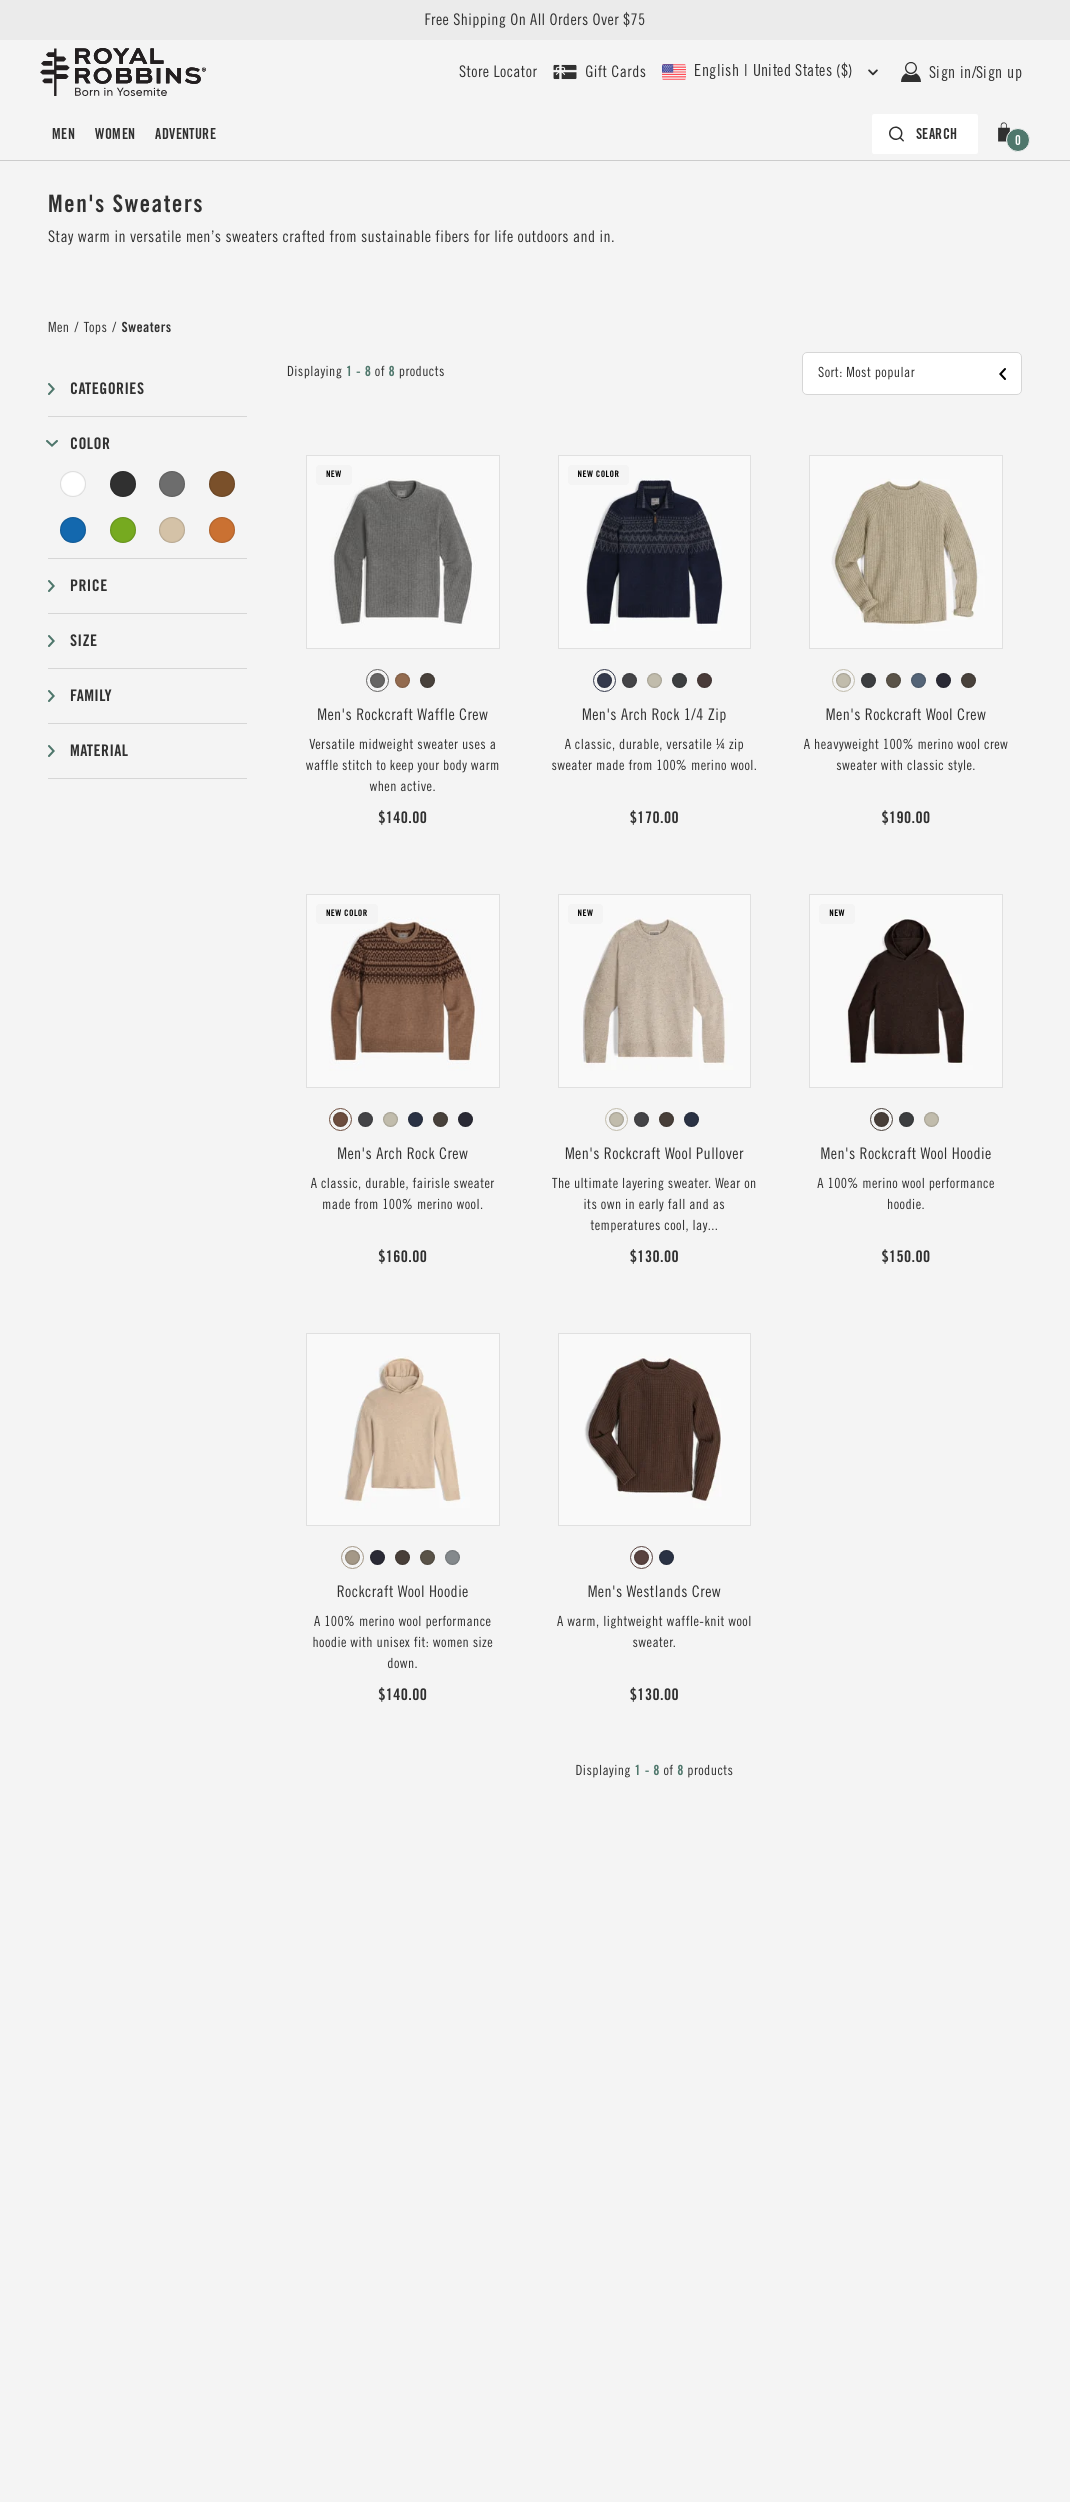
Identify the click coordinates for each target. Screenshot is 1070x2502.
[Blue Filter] (73, 530)
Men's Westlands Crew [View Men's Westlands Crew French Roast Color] (654, 1592)
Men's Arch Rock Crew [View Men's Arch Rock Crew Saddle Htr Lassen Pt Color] (402, 1154)
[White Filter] (73, 484)
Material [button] (99, 750)
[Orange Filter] (222, 530)
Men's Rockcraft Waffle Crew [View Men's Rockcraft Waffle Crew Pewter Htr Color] (402, 715)
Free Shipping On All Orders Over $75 (534, 20)
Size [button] (83, 640)
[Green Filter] (123, 530)
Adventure (185, 134)
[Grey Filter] (172, 484)
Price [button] (89, 585)
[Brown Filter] (222, 484)
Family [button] (91, 695)
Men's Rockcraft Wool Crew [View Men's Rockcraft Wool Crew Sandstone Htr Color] (906, 715)
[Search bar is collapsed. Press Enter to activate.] (925, 134)
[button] (1008, 134)
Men (63, 134)
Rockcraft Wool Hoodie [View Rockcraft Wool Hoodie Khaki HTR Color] (403, 1592)
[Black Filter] (123, 484)
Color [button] (90, 443)
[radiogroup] (403, 681)
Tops (95, 328)
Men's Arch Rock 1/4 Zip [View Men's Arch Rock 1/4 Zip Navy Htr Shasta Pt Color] (654, 715)
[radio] (377, 680)
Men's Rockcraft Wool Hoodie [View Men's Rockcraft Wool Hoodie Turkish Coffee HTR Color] (906, 1154)
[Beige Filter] (172, 530)
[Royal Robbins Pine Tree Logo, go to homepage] (123, 72)
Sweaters (147, 328)
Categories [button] (107, 388)
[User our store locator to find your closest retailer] (498, 72)
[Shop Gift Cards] (599, 72)
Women (115, 134)
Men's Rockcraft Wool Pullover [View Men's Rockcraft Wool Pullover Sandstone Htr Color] (654, 1154)
